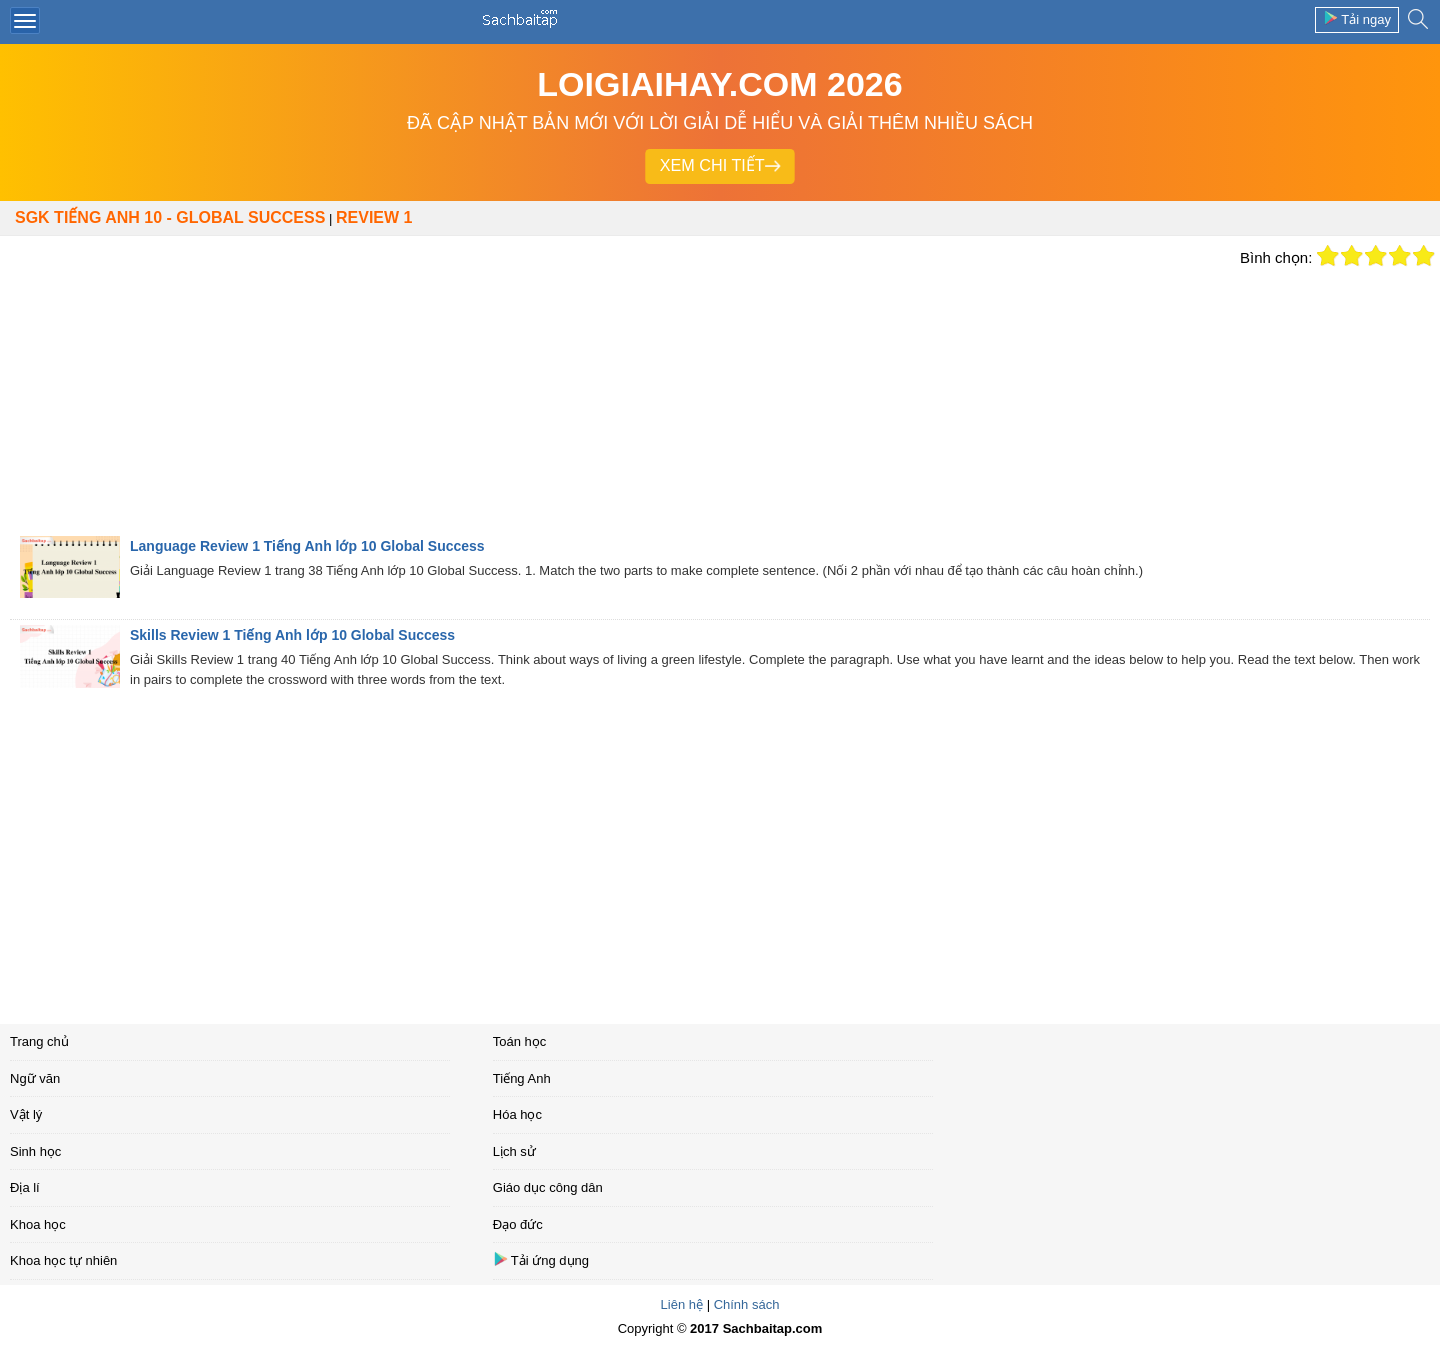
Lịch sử (514, 1151)
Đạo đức (518, 1224)
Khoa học (38, 1224)
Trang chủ (39, 1041)
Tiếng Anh (522, 1078)
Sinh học (35, 1151)
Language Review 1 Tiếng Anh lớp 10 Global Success (307, 546)
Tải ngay (1357, 18)
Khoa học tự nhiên (63, 1260)
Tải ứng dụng (541, 1259)
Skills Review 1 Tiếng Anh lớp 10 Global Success (292, 635)
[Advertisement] (615, 386)
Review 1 (374, 217)
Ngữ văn (35, 1078)
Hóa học (517, 1114)
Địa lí (25, 1187)
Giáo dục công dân (548, 1187)
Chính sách (747, 1304)
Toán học (520, 1041)
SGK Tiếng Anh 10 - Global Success (170, 217)
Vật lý (26, 1114)
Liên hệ (682, 1304)
